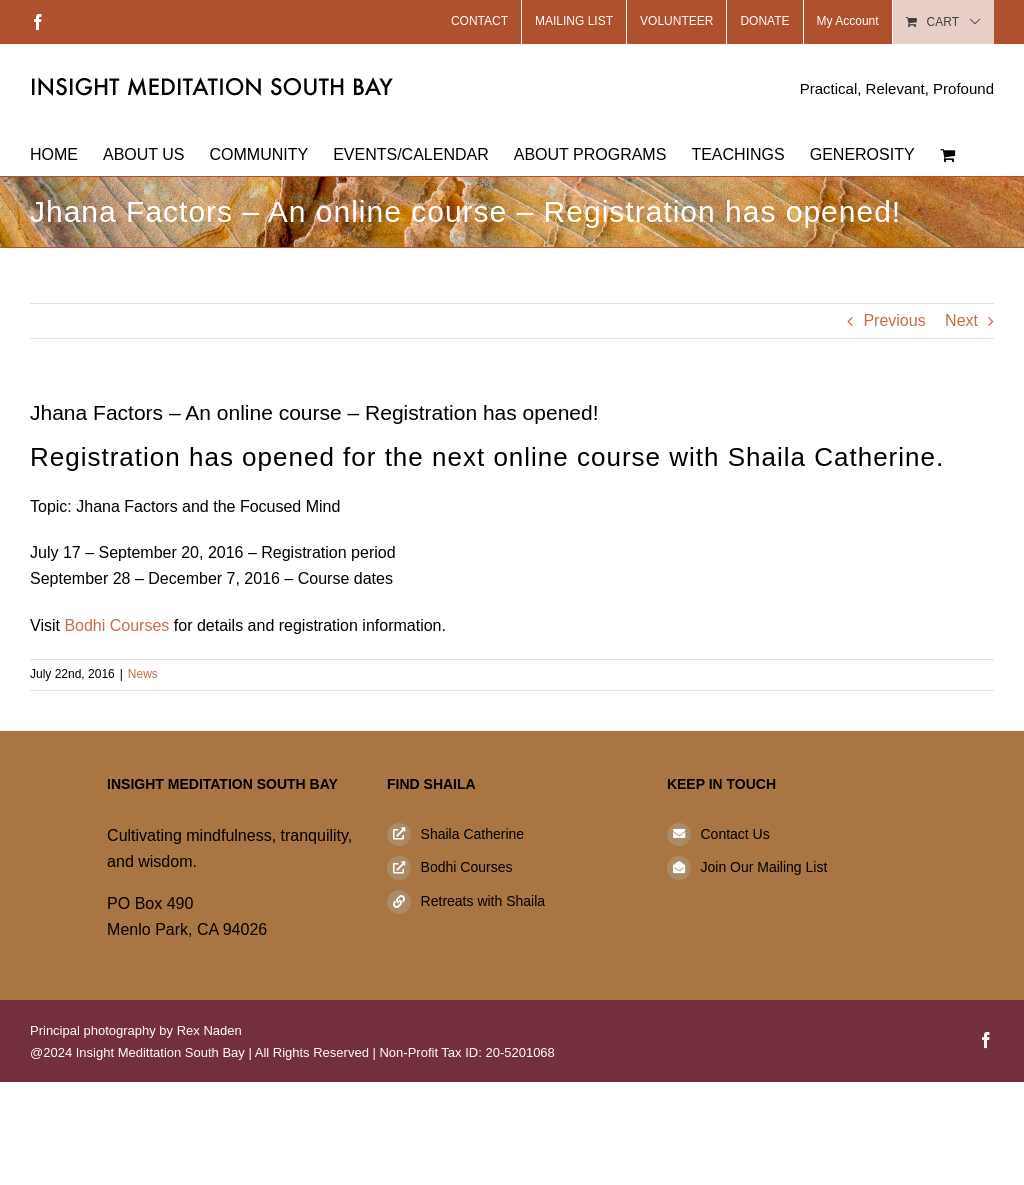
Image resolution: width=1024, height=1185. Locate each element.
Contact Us (734, 834)
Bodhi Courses (116, 625)
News (143, 674)
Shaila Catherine (473, 834)
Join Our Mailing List (763, 867)
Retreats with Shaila (483, 901)
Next (961, 320)
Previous (894, 320)
